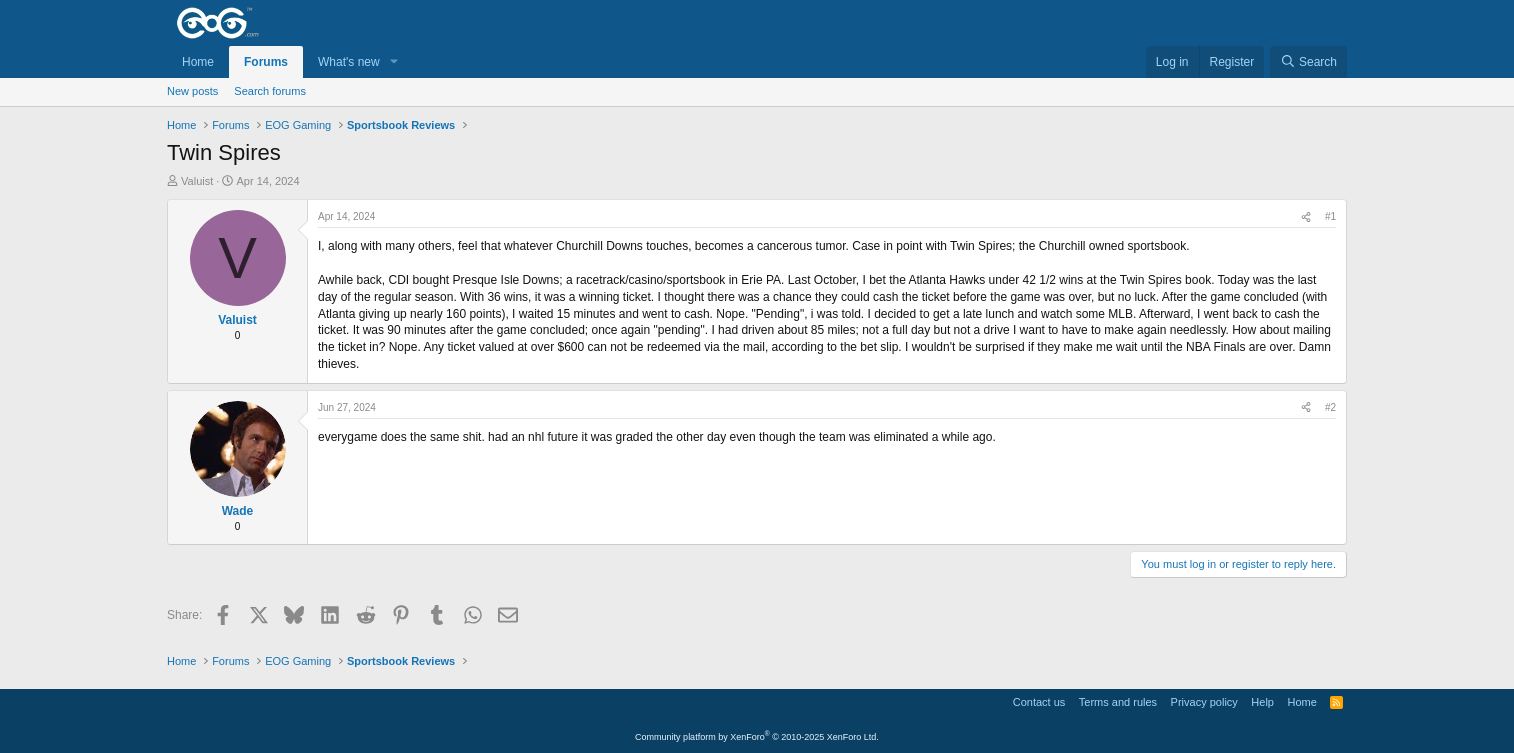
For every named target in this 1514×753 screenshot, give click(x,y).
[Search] (1308, 62)
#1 (1330, 216)
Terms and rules (1118, 702)
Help (1262, 702)
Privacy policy (1204, 702)
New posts (192, 91)
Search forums (270, 91)
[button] (394, 62)
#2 (1330, 407)
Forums (266, 62)
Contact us (1039, 702)
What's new (349, 62)
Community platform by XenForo (757, 737)
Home (198, 62)
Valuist (197, 181)
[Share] (1306, 217)
